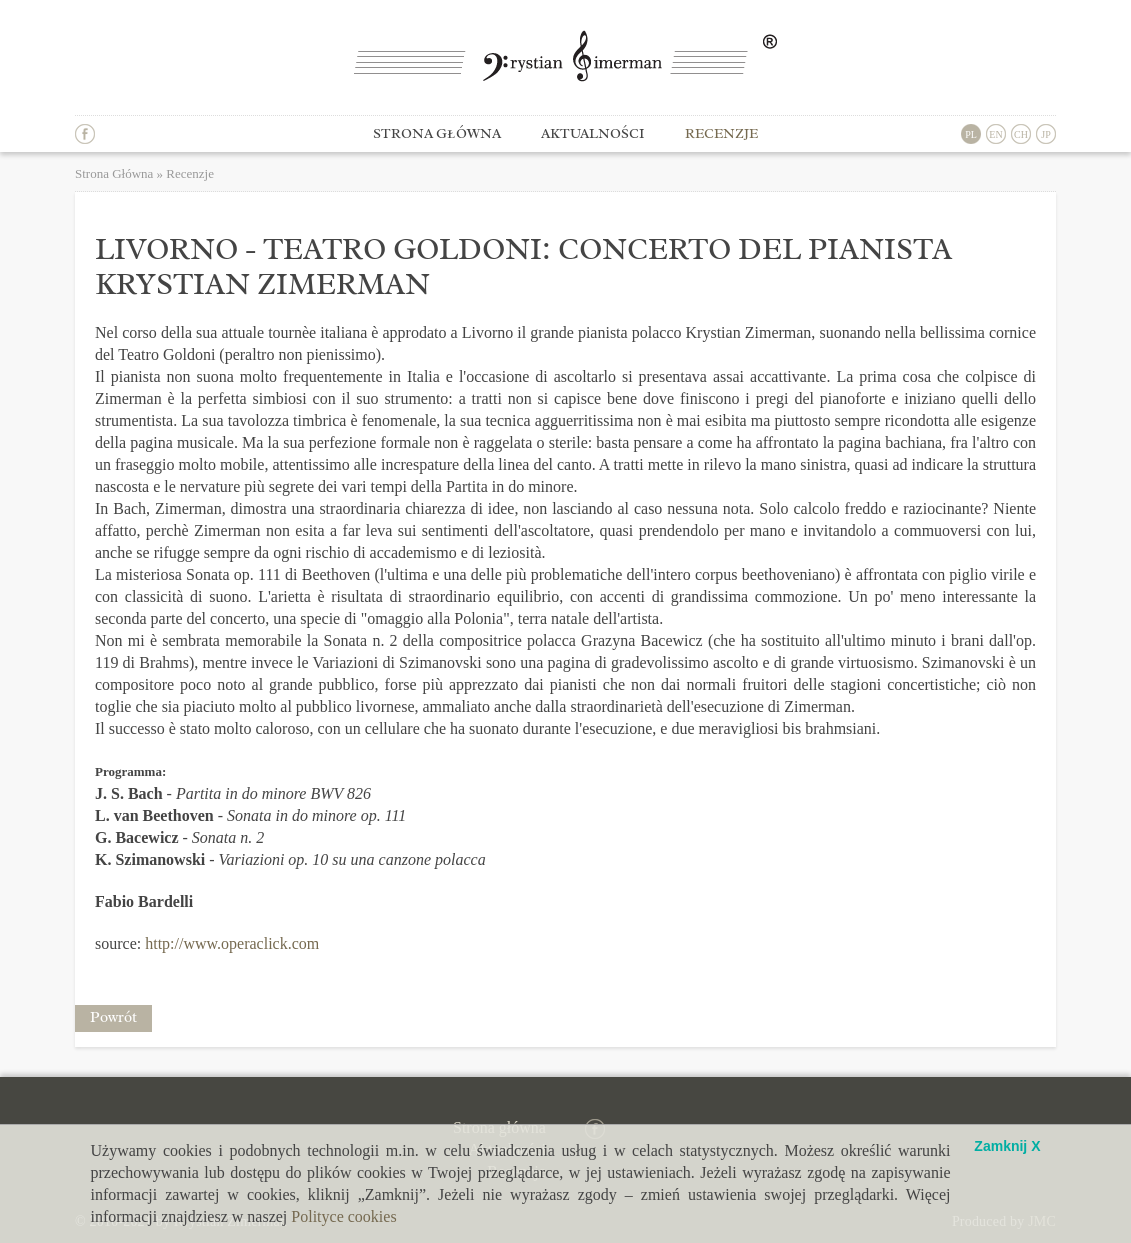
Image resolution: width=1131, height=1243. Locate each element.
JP (1045, 134)
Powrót (113, 1017)
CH (1021, 134)
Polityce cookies (343, 1216)
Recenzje (721, 133)
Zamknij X (1007, 1146)
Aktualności (593, 133)
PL (971, 134)
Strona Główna (114, 173)
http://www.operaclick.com (232, 943)
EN (995, 134)
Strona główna (437, 133)
